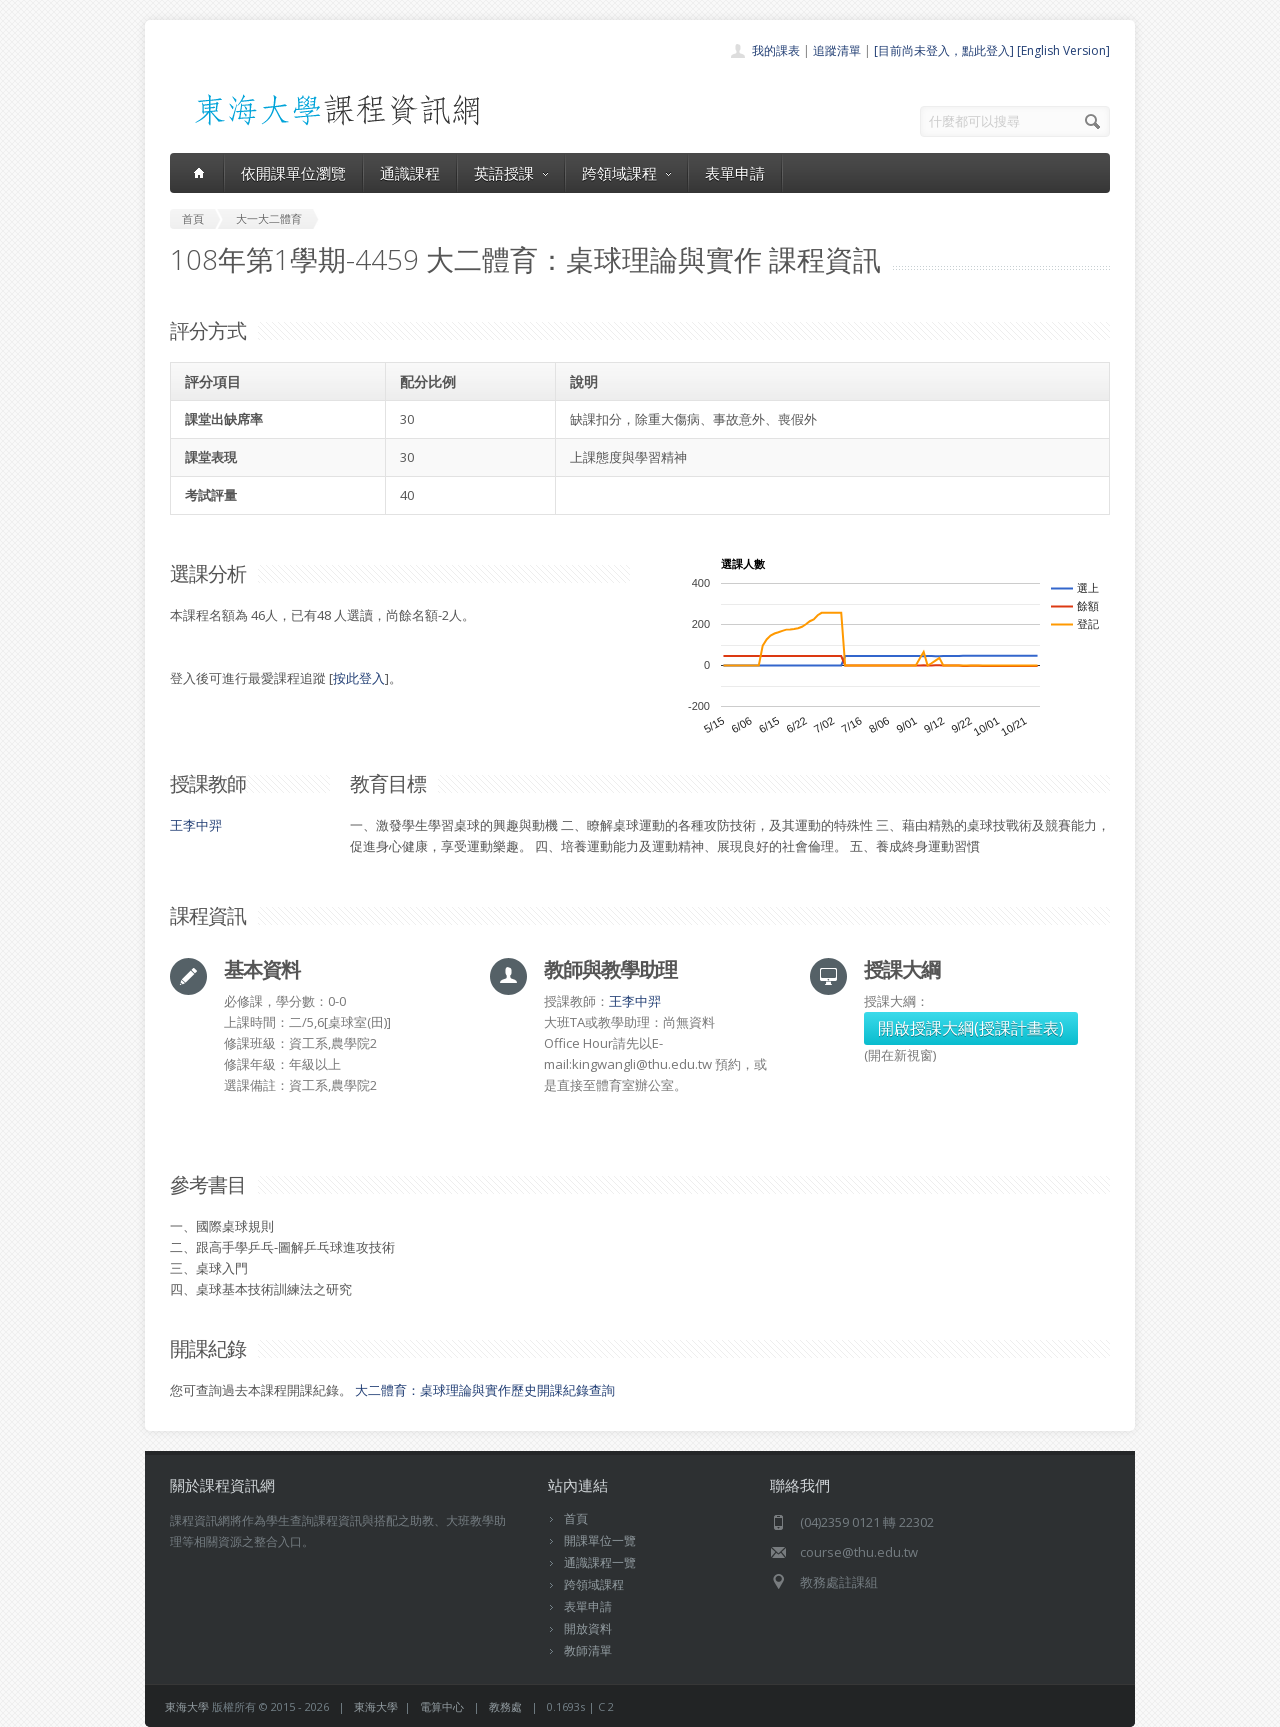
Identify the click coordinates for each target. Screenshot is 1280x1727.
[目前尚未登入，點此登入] (944, 50)
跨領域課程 (626, 173)
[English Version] (1063, 50)
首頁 (576, 1518)
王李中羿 (196, 825)
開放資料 (588, 1628)
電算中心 (442, 1706)
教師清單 (588, 1650)
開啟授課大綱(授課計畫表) (971, 1028)
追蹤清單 (837, 50)
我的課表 (776, 50)
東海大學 (187, 1706)
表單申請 (735, 173)
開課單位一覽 (600, 1540)
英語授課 (511, 173)
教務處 (505, 1706)
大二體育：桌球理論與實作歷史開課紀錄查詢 (485, 1390)
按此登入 (359, 678)
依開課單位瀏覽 (293, 173)
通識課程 (410, 173)
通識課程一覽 (600, 1562)
